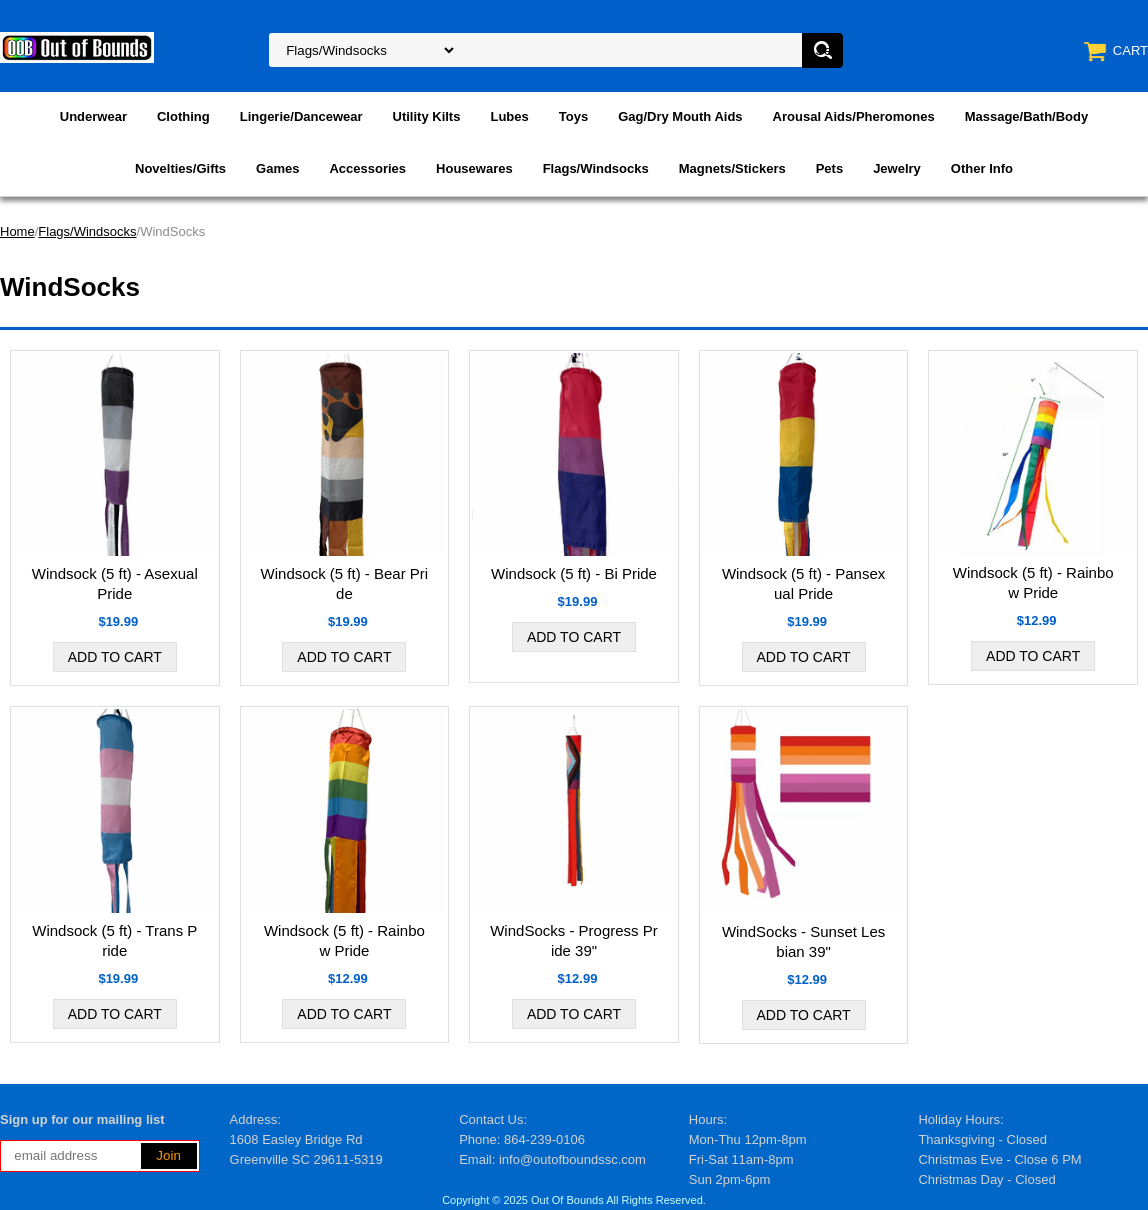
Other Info (982, 168)
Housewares (474, 168)
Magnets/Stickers (732, 168)
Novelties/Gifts (180, 168)
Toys (573, 116)
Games (277, 168)
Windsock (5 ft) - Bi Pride (574, 573)
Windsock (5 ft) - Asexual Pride (115, 583)
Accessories (367, 168)
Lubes (509, 116)
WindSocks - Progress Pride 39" (574, 940)
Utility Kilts (427, 116)
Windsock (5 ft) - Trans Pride (114, 940)
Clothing (183, 116)
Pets (829, 168)
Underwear (93, 116)
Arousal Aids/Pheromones (854, 116)
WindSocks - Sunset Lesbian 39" (803, 941)
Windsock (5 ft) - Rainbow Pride (1033, 582)
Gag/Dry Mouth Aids (680, 116)
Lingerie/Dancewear (301, 116)
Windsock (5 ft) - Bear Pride (345, 583)
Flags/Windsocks (596, 168)
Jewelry (897, 168)
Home (17, 231)
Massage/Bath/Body (1027, 116)
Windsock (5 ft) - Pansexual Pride (803, 583)
